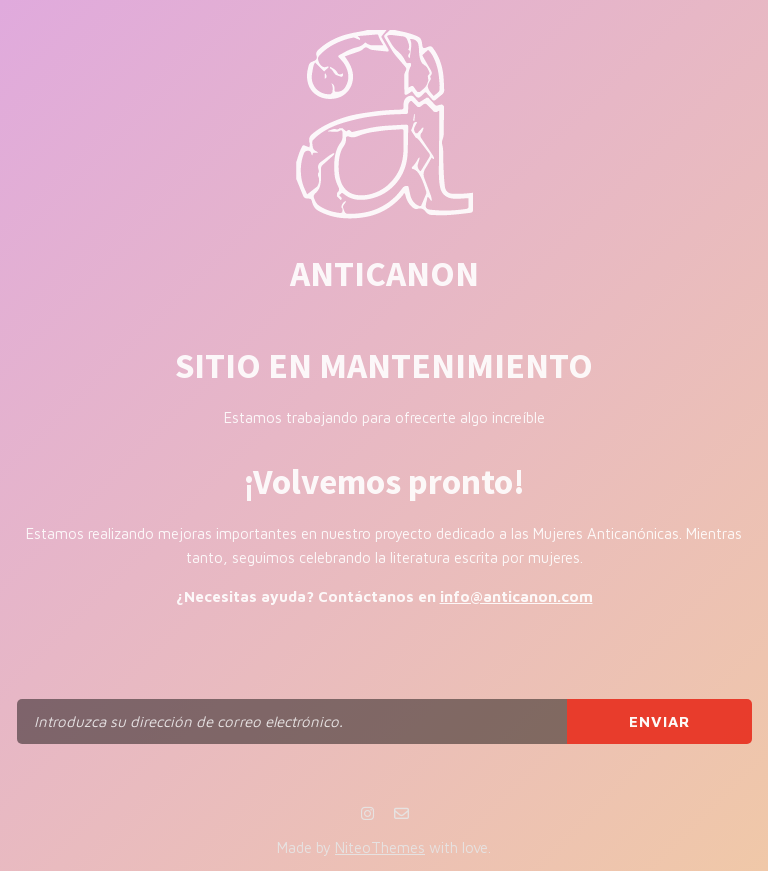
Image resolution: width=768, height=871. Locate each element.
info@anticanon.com (516, 596)
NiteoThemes (380, 847)
